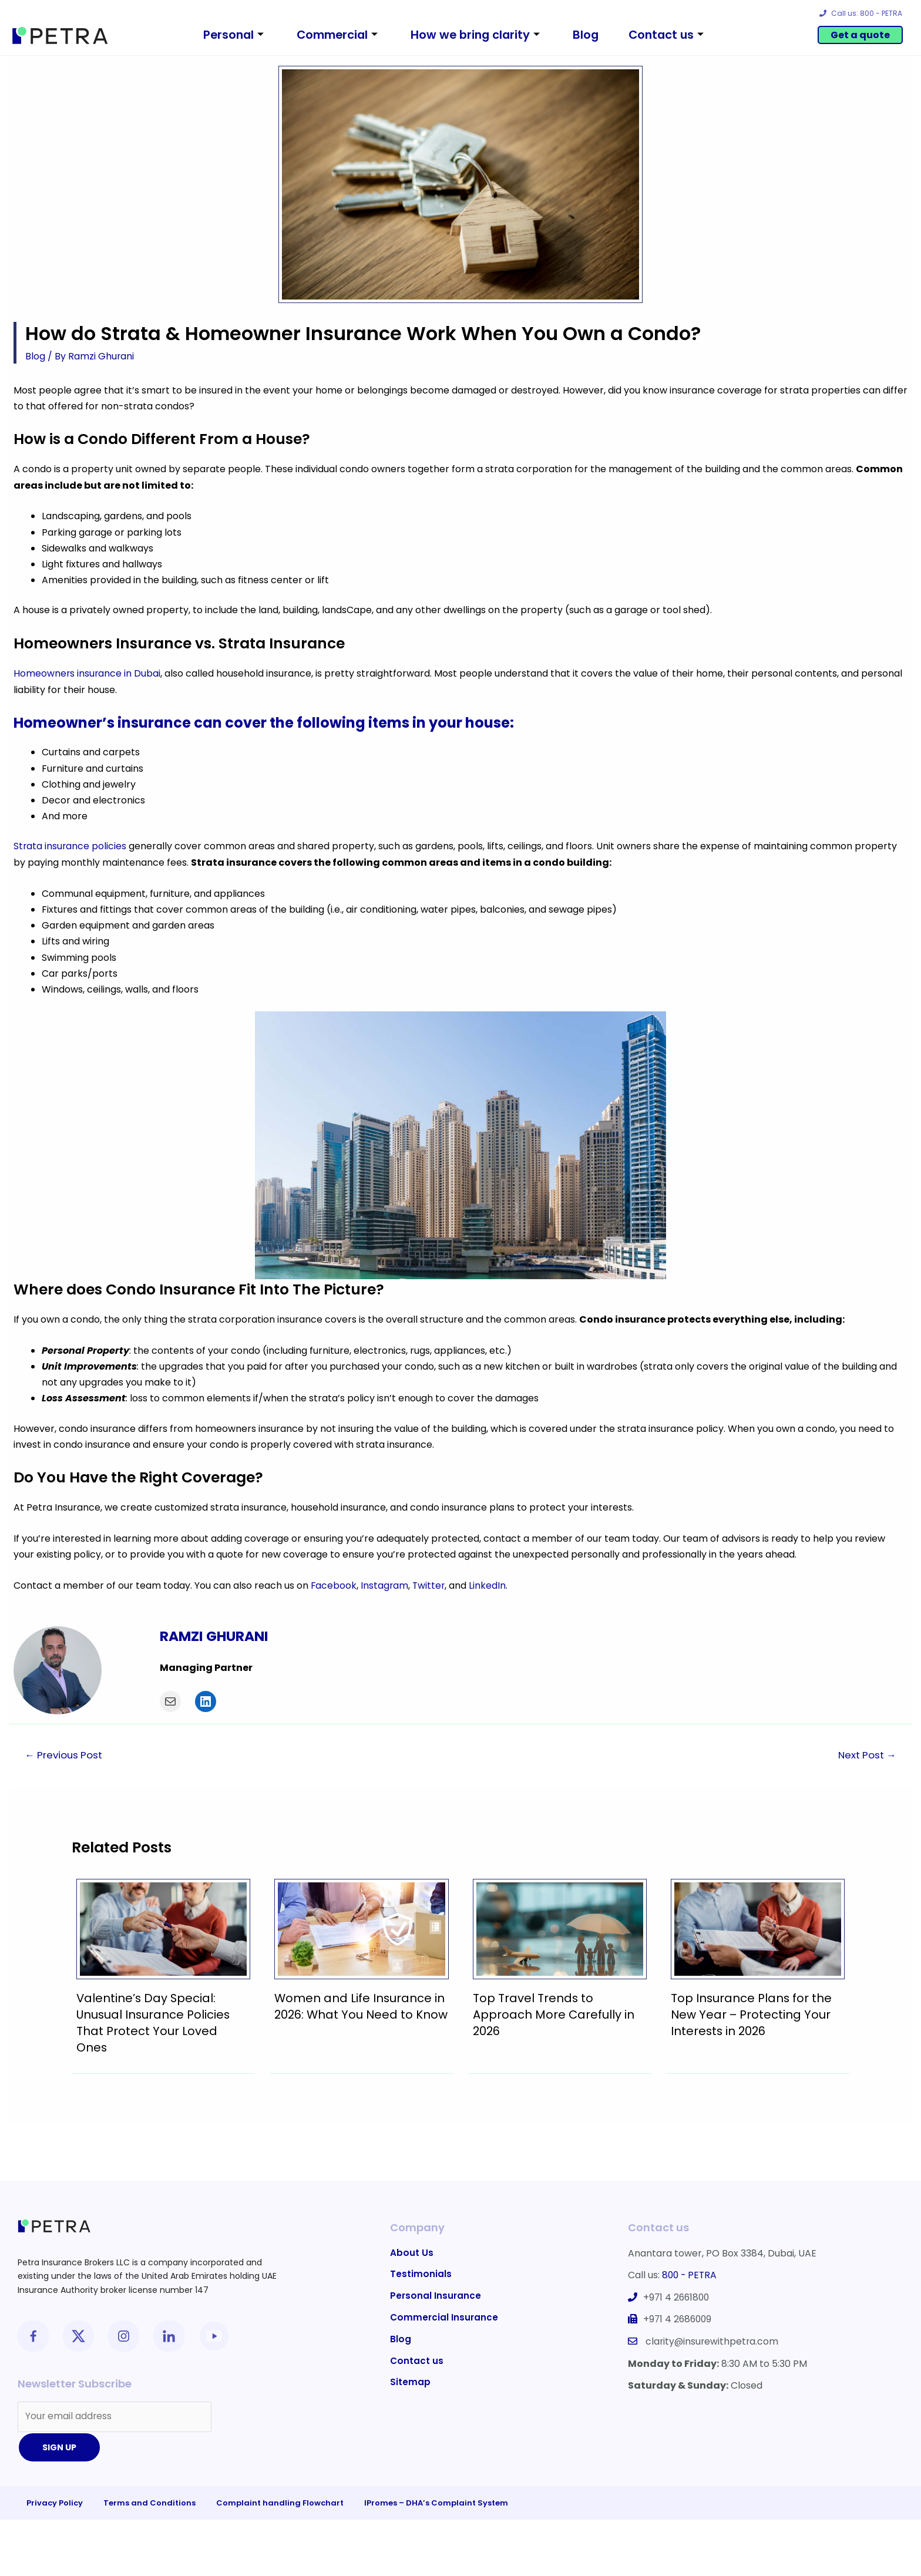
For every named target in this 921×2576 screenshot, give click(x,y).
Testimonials (421, 2274)
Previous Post (65, 1753)
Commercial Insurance (445, 2317)
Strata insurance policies (70, 845)
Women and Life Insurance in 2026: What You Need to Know (360, 2013)
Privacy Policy (54, 2502)
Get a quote (860, 35)
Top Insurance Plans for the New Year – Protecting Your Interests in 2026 (752, 2013)
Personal (221, 34)
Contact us (677, 34)
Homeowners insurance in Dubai (88, 673)
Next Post (866, 1753)
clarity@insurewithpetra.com (713, 2339)
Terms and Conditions (149, 2502)
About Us (411, 2252)
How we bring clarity (477, 34)
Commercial (331, 34)
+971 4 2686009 (678, 2317)
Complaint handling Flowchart (280, 2502)
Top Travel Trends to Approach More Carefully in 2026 (554, 2013)
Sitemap (410, 2383)
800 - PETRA (690, 2274)
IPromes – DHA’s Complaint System (436, 2502)
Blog (592, 34)
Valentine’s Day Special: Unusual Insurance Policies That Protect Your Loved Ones (154, 2021)
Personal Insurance (436, 2295)
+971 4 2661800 (677, 2295)
